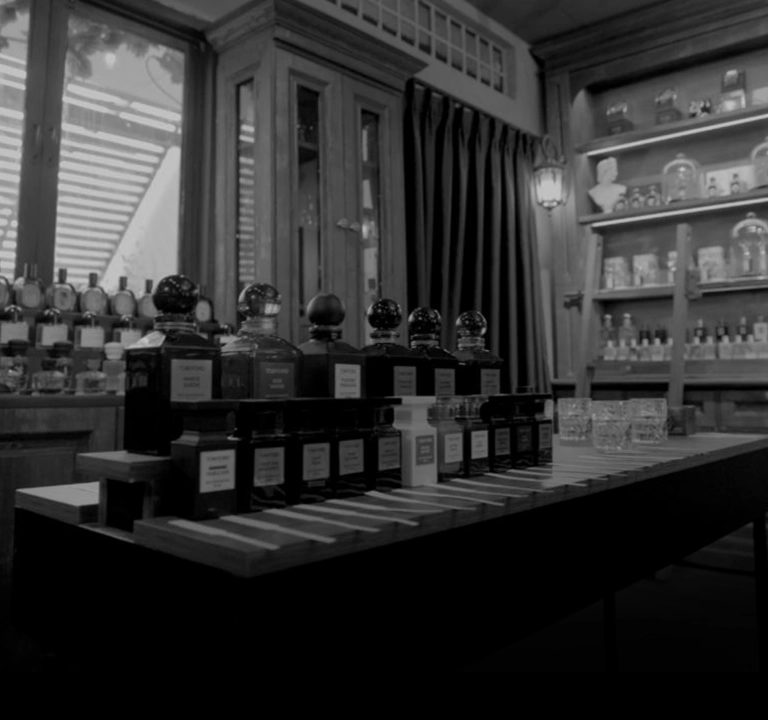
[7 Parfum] (384, 51)
